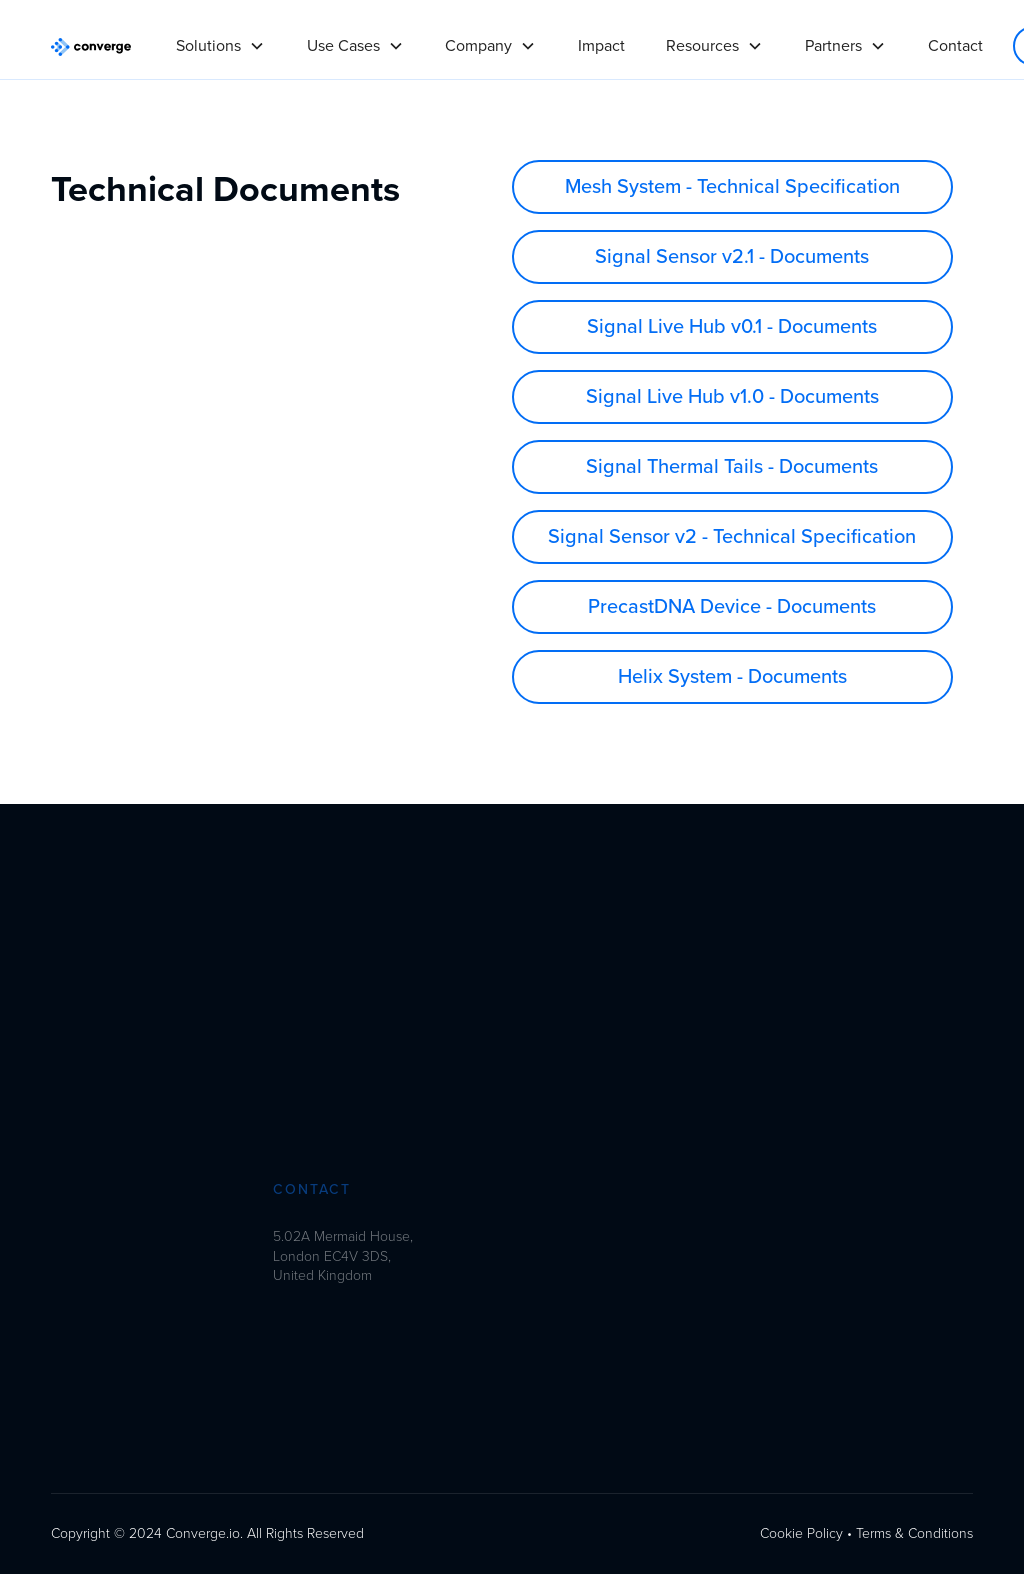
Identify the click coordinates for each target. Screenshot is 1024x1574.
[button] (220, 38)
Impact (601, 46)
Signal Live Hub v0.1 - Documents (732, 327)
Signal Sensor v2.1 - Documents (732, 257)
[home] (91, 46)
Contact (955, 46)
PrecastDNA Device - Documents (732, 607)
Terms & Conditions (914, 1533)
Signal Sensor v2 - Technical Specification (732, 537)
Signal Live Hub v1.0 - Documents (732, 397)
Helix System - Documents (732, 677)
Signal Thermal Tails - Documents (732, 467)
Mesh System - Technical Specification (732, 187)
